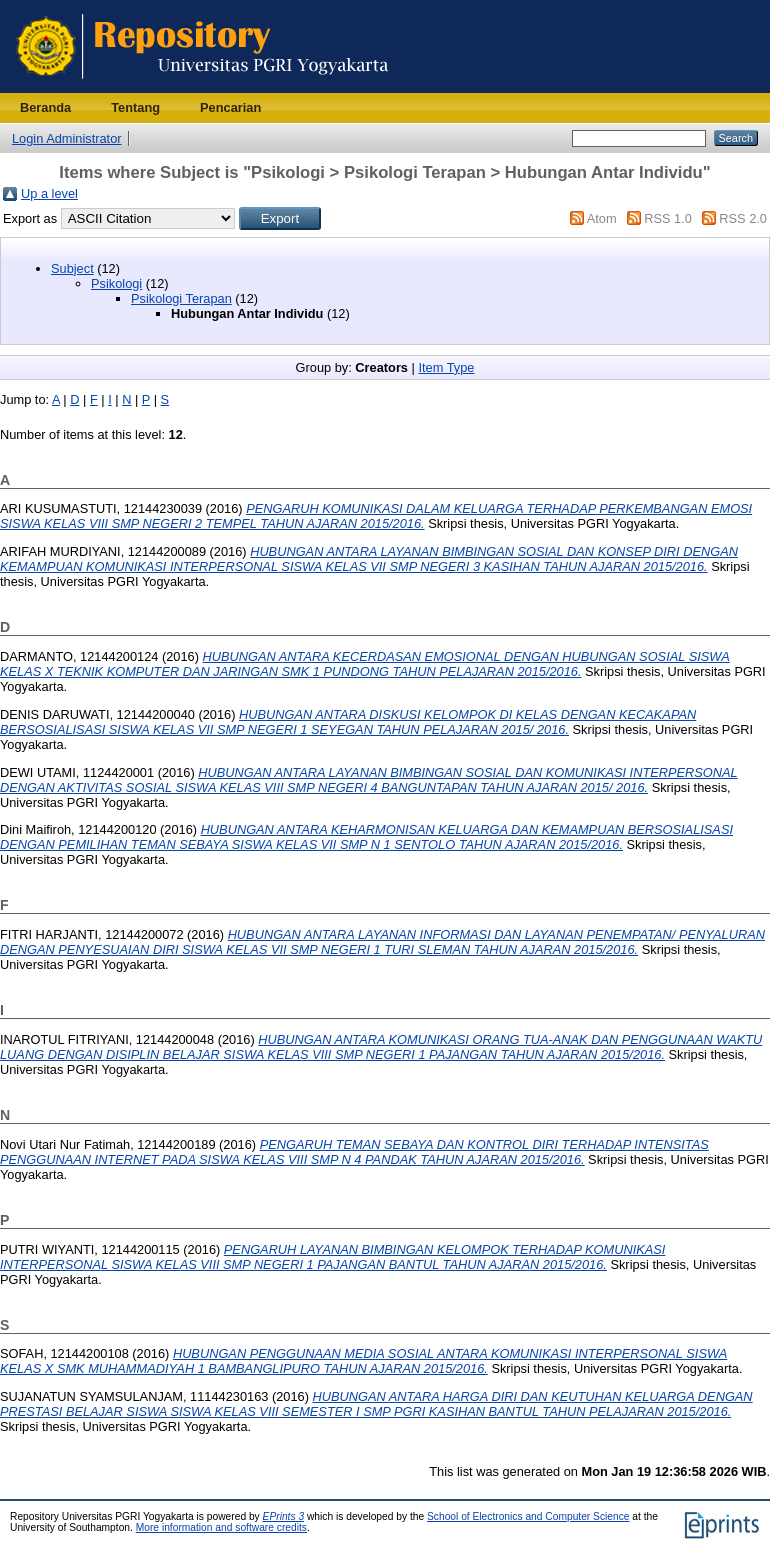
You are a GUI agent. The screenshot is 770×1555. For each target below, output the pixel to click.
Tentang (135, 107)
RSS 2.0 (743, 218)
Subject (72, 268)
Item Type (446, 367)
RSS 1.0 (668, 218)
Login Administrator (67, 138)
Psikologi (116, 283)
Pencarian (230, 107)
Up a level (49, 193)
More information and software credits (221, 1527)
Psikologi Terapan (181, 298)
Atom (602, 218)
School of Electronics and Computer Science (528, 1516)
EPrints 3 (284, 1516)
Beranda (45, 107)
